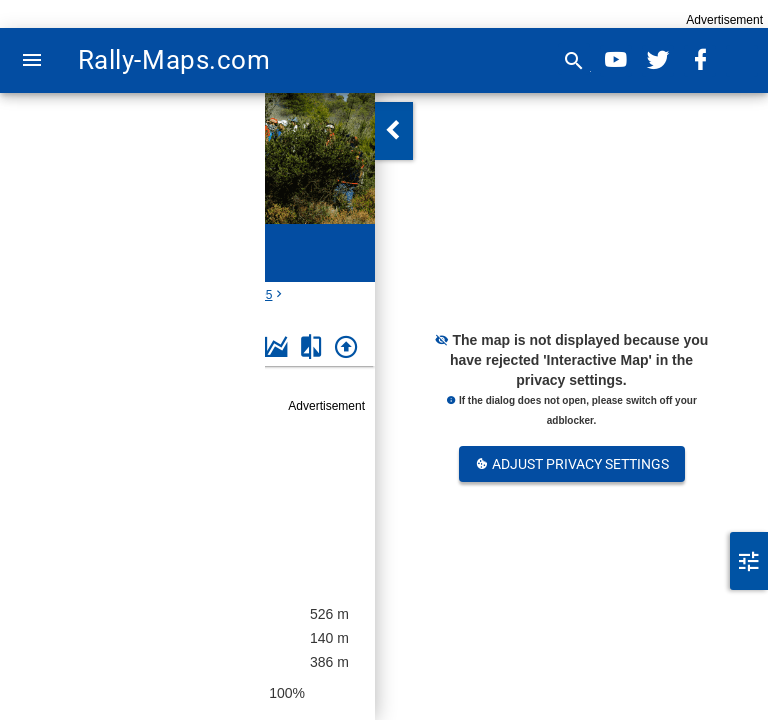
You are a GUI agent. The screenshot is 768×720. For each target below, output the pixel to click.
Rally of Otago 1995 (197, 490)
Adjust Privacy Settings (572, 464)
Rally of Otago (194, 295)
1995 (259, 295)
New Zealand (106, 295)
